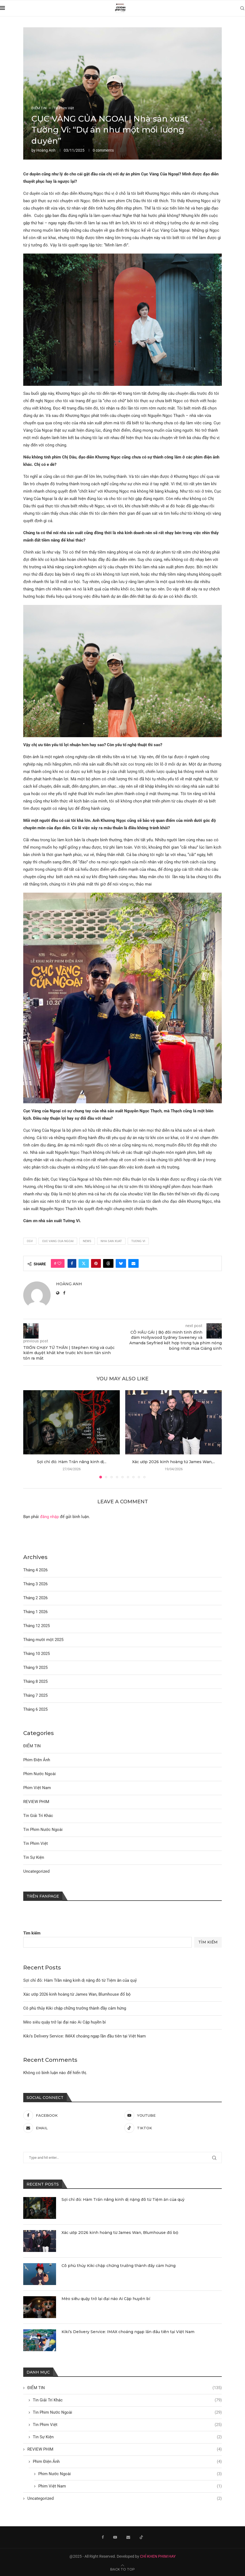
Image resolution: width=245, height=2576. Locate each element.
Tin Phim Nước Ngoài (127, 2412)
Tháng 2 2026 (35, 1597)
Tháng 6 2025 (35, 1709)
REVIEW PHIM (124, 2449)
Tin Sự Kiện (127, 2437)
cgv (30, 1241)
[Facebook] (72, 2115)
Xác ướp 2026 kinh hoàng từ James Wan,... (173, 1461)
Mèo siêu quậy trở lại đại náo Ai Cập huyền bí (64, 2022)
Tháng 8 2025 (35, 1681)
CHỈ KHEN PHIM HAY (158, 2556)
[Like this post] (59, 1263)
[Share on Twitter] (83, 1263)
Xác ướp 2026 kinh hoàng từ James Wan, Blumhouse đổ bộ (77, 1994)
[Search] (242, 8)
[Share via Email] (133, 1263)
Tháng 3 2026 (35, 1583)
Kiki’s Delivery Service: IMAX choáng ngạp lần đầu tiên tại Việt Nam (84, 2036)
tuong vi (138, 1241)
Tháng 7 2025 (35, 1695)
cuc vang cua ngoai (58, 1241)
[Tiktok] (173, 2128)
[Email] (72, 2128)
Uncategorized (124, 2498)
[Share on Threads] (108, 1263)
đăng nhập (49, 1516)
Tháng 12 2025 (36, 1625)
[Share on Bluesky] (121, 1263)
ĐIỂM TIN (124, 2388)
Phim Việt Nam (130, 2486)
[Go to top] (122, 2569)
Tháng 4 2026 (35, 1570)
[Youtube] (173, 2115)
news (87, 1241)
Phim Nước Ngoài (130, 2474)
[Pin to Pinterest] (96, 1263)
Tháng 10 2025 (36, 1653)
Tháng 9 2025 (35, 1667)
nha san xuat (111, 1241)
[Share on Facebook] (72, 1263)
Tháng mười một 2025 (43, 1639)
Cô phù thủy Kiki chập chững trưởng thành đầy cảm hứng (74, 2008)
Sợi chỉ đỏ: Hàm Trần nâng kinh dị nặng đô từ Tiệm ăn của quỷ (80, 1980)
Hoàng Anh (46, 150)
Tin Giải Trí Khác (127, 2400)
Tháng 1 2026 (35, 1611)
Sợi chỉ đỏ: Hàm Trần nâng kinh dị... (71, 1461)
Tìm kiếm (31, 1933)
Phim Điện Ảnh (127, 2462)
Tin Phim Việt (127, 2425)
